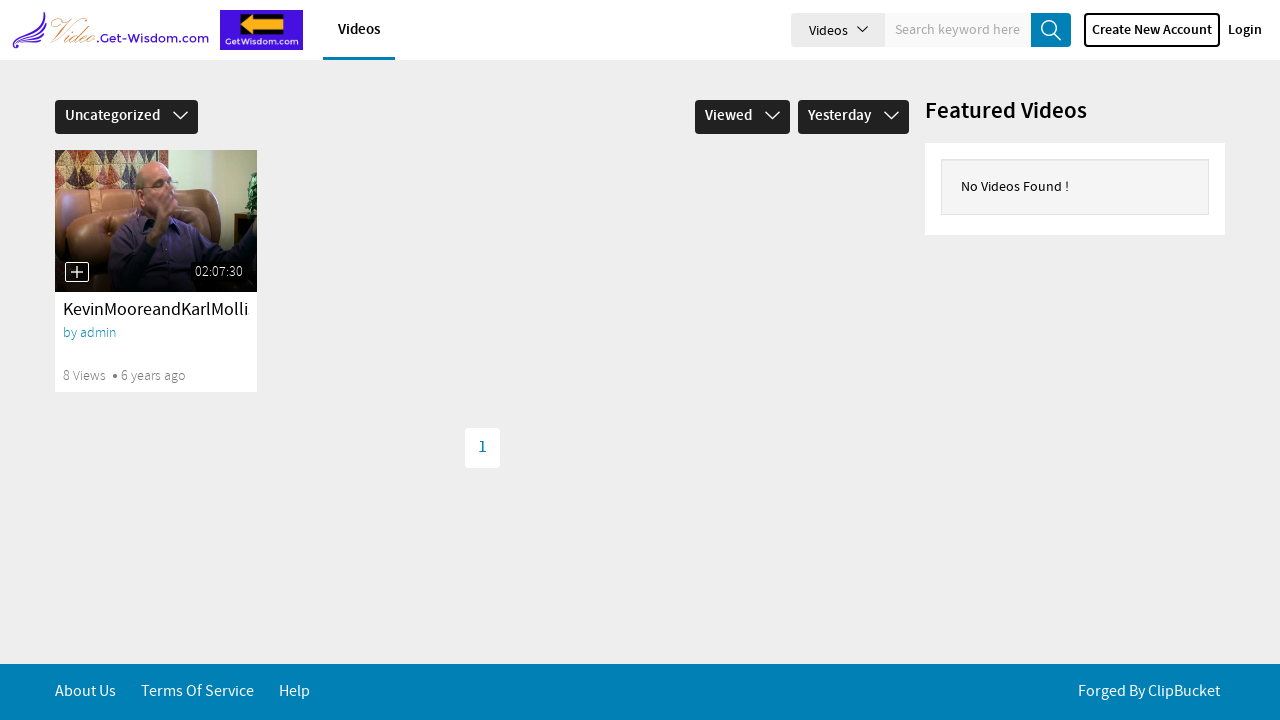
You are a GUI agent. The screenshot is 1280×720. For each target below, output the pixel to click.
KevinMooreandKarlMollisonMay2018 (202, 310)
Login (1245, 30)
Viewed (742, 116)
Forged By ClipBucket (1149, 691)
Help (294, 691)
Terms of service (197, 691)
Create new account (1152, 30)
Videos (359, 30)
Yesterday (853, 116)
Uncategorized (126, 116)
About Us (85, 691)
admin (98, 332)
